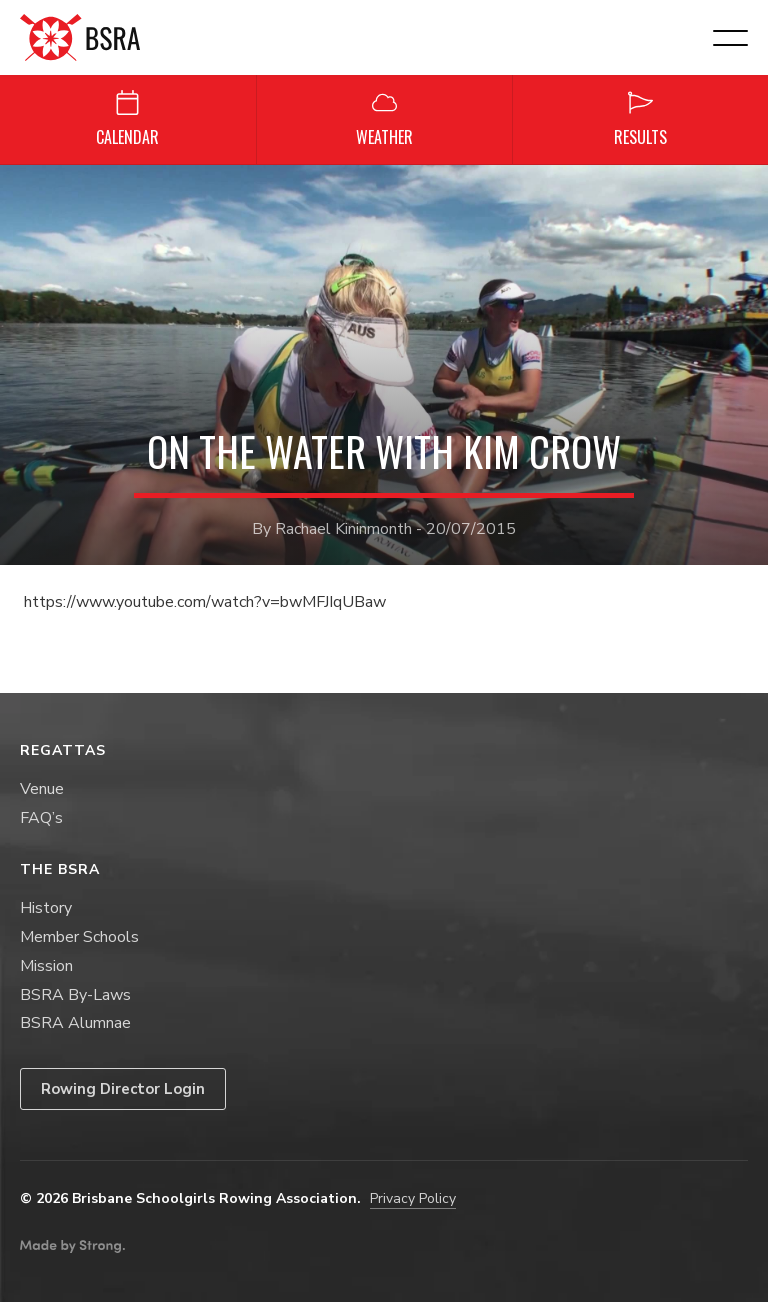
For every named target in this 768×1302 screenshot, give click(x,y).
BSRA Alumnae (75, 1023)
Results (640, 119)
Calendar (127, 119)
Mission (46, 966)
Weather (384, 119)
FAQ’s (41, 818)
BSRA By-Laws (75, 995)
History (46, 908)
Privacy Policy (413, 1198)
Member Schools (79, 937)
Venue (42, 789)
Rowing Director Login (123, 1089)
